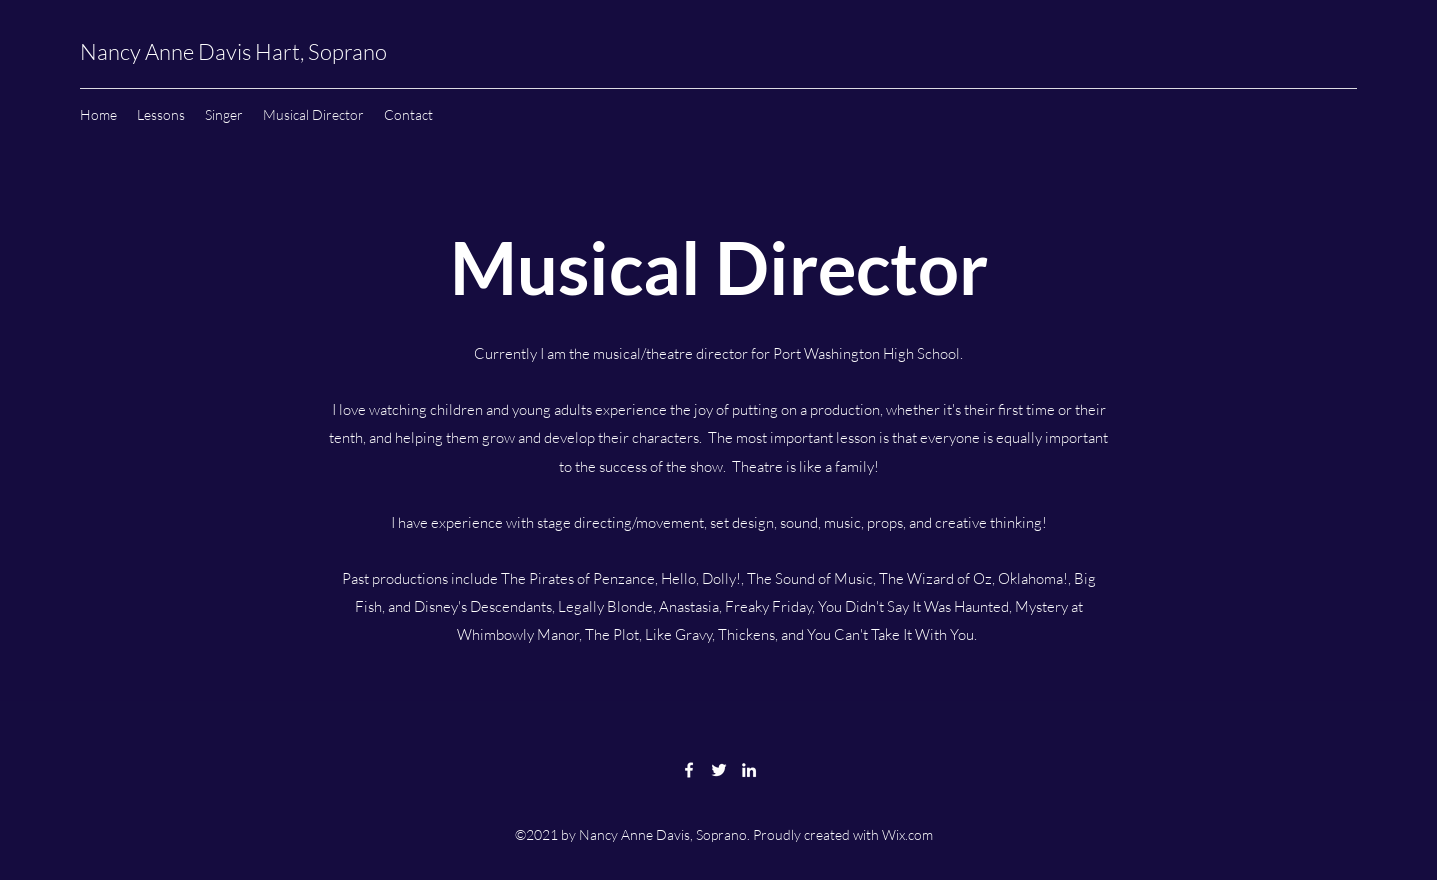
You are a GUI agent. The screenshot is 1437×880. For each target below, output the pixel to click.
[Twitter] (719, 770)
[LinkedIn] (749, 770)
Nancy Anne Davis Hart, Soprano (233, 51)
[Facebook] (689, 770)
